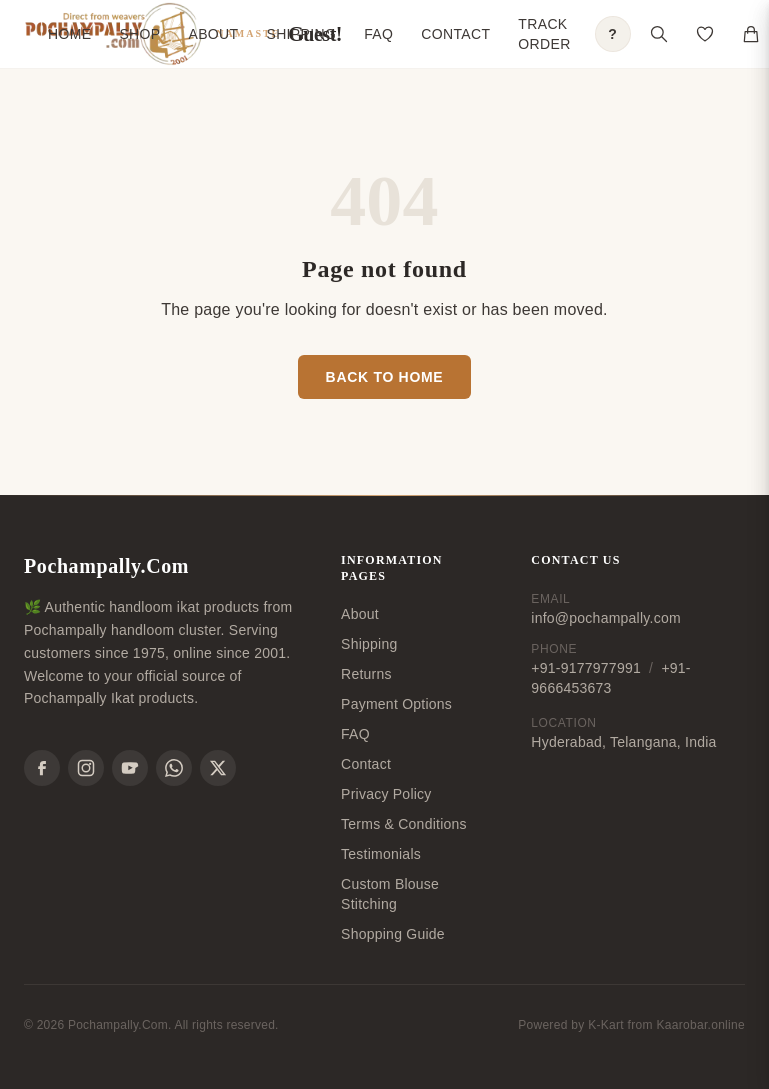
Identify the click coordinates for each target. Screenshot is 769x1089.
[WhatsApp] (174, 768)
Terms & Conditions (404, 824)
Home (69, 34)
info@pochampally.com (605, 618)
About (213, 34)
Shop (139, 34)
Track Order (544, 34)
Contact (455, 34)
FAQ (378, 34)
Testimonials (381, 854)
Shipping (301, 34)
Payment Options (396, 704)
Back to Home (385, 377)
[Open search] (659, 34)
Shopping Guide (393, 934)
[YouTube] (130, 768)
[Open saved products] (705, 34)
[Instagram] (86, 768)
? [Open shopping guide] (612, 34)
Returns (366, 674)
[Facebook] (42, 768)
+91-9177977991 (586, 668)
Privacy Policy (386, 794)
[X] (218, 768)
